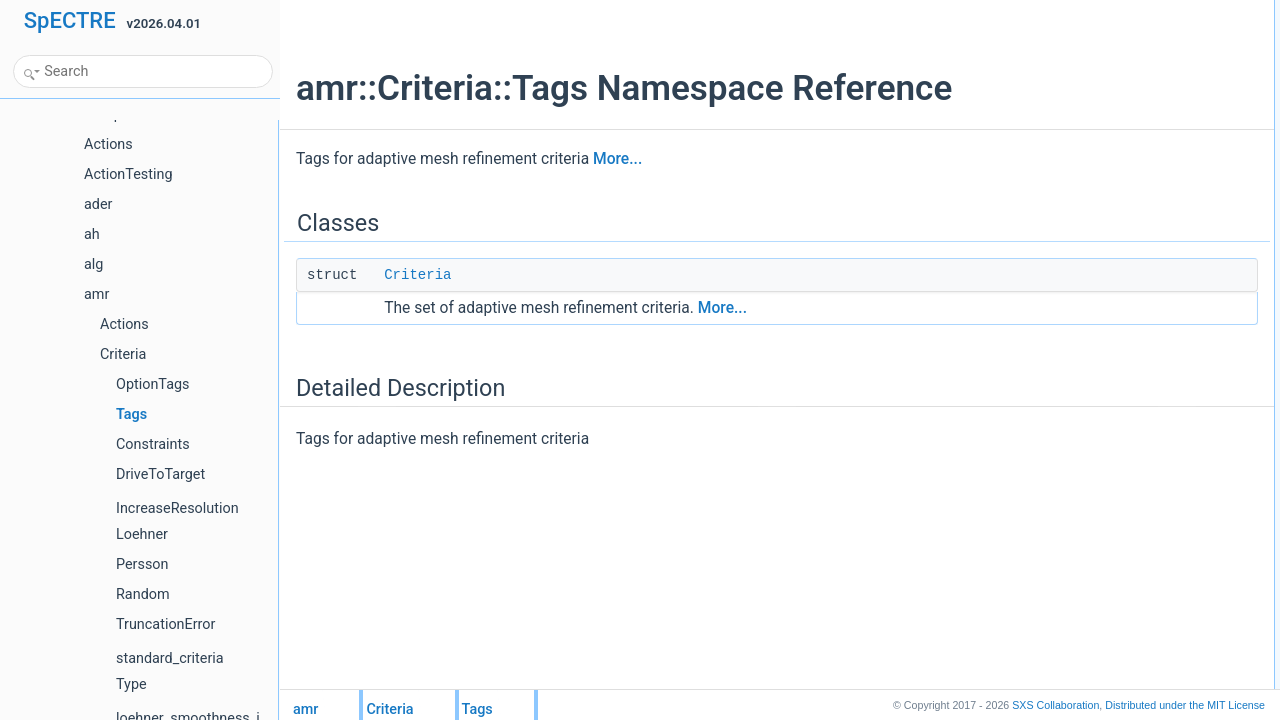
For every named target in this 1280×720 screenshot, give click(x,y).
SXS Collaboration (1055, 705)
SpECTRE (70, 20)
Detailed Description (1082, 55)
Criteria (417, 275)
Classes (1050, 11)
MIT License (1185, 705)
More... (617, 159)
